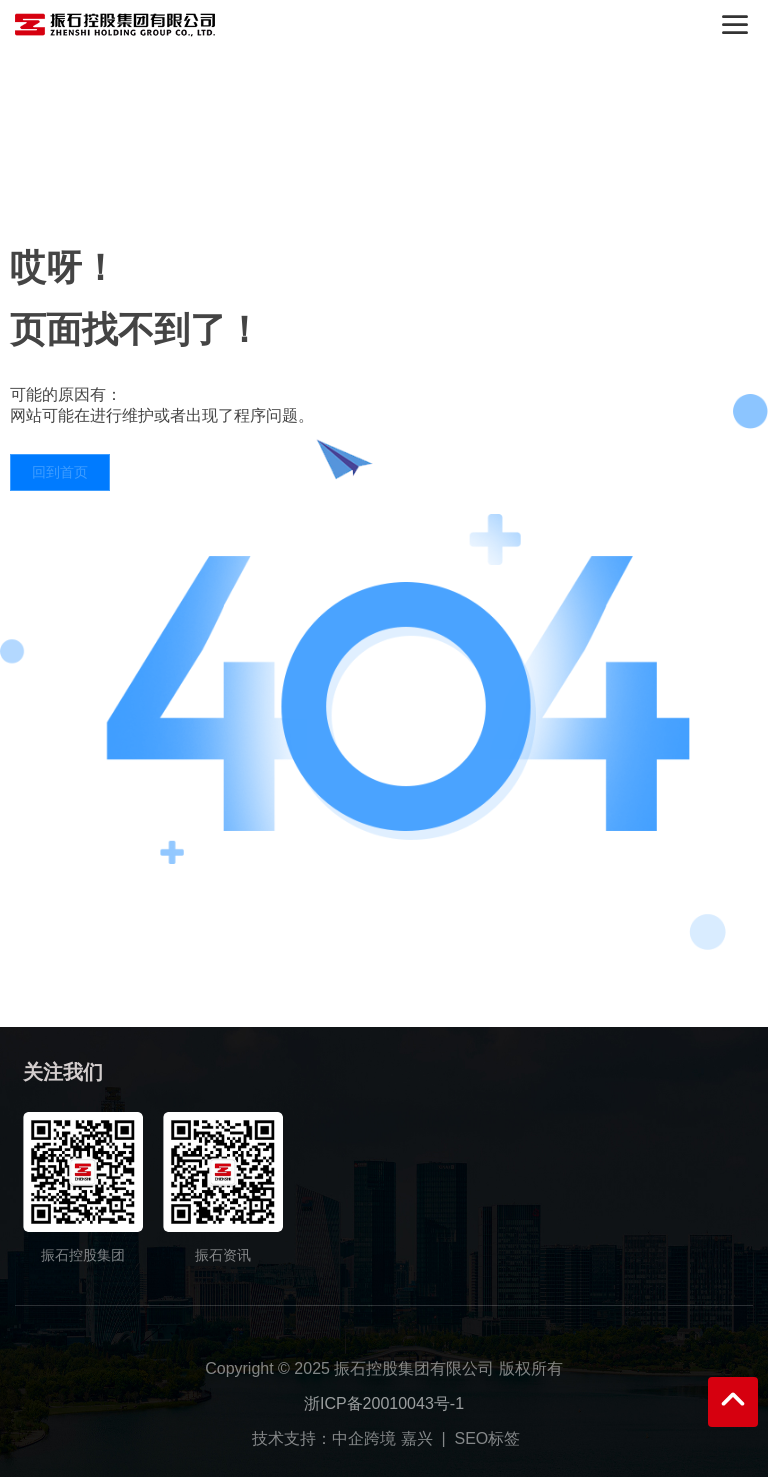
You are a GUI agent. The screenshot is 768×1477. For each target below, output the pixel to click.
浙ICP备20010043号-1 (384, 1403)
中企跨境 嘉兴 (382, 1438)
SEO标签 (488, 1438)
